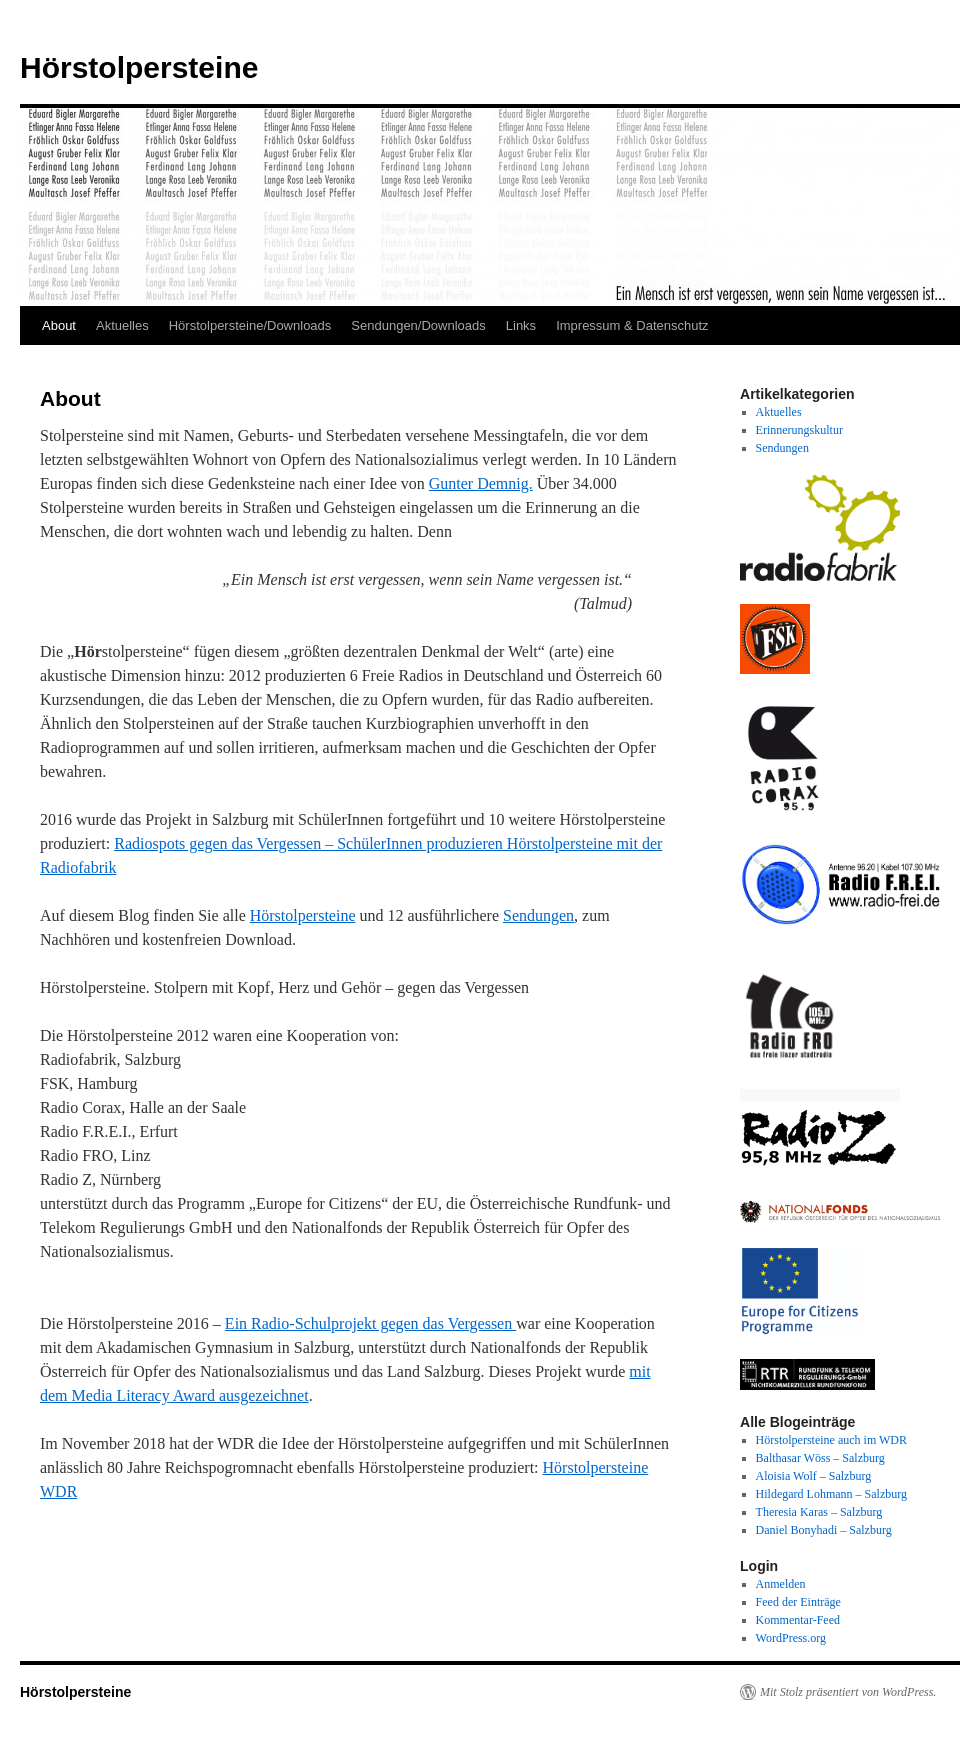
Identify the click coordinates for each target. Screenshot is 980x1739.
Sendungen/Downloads (418, 325)
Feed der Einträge (798, 1602)
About (59, 325)
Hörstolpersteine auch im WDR (831, 1440)
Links (521, 325)
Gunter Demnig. (481, 483)
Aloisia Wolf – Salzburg (814, 1476)
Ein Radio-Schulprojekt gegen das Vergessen (370, 1323)
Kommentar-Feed (798, 1620)
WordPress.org (791, 1638)
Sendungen (538, 915)
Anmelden (781, 1584)
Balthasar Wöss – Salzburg (820, 1458)
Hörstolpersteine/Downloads (250, 325)
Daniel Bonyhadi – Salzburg (824, 1530)
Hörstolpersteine (139, 67)
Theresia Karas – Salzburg (819, 1512)
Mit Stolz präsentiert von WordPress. (848, 1692)
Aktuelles (122, 325)
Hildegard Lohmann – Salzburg (831, 1494)
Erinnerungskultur (799, 430)
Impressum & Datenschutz (632, 325)
